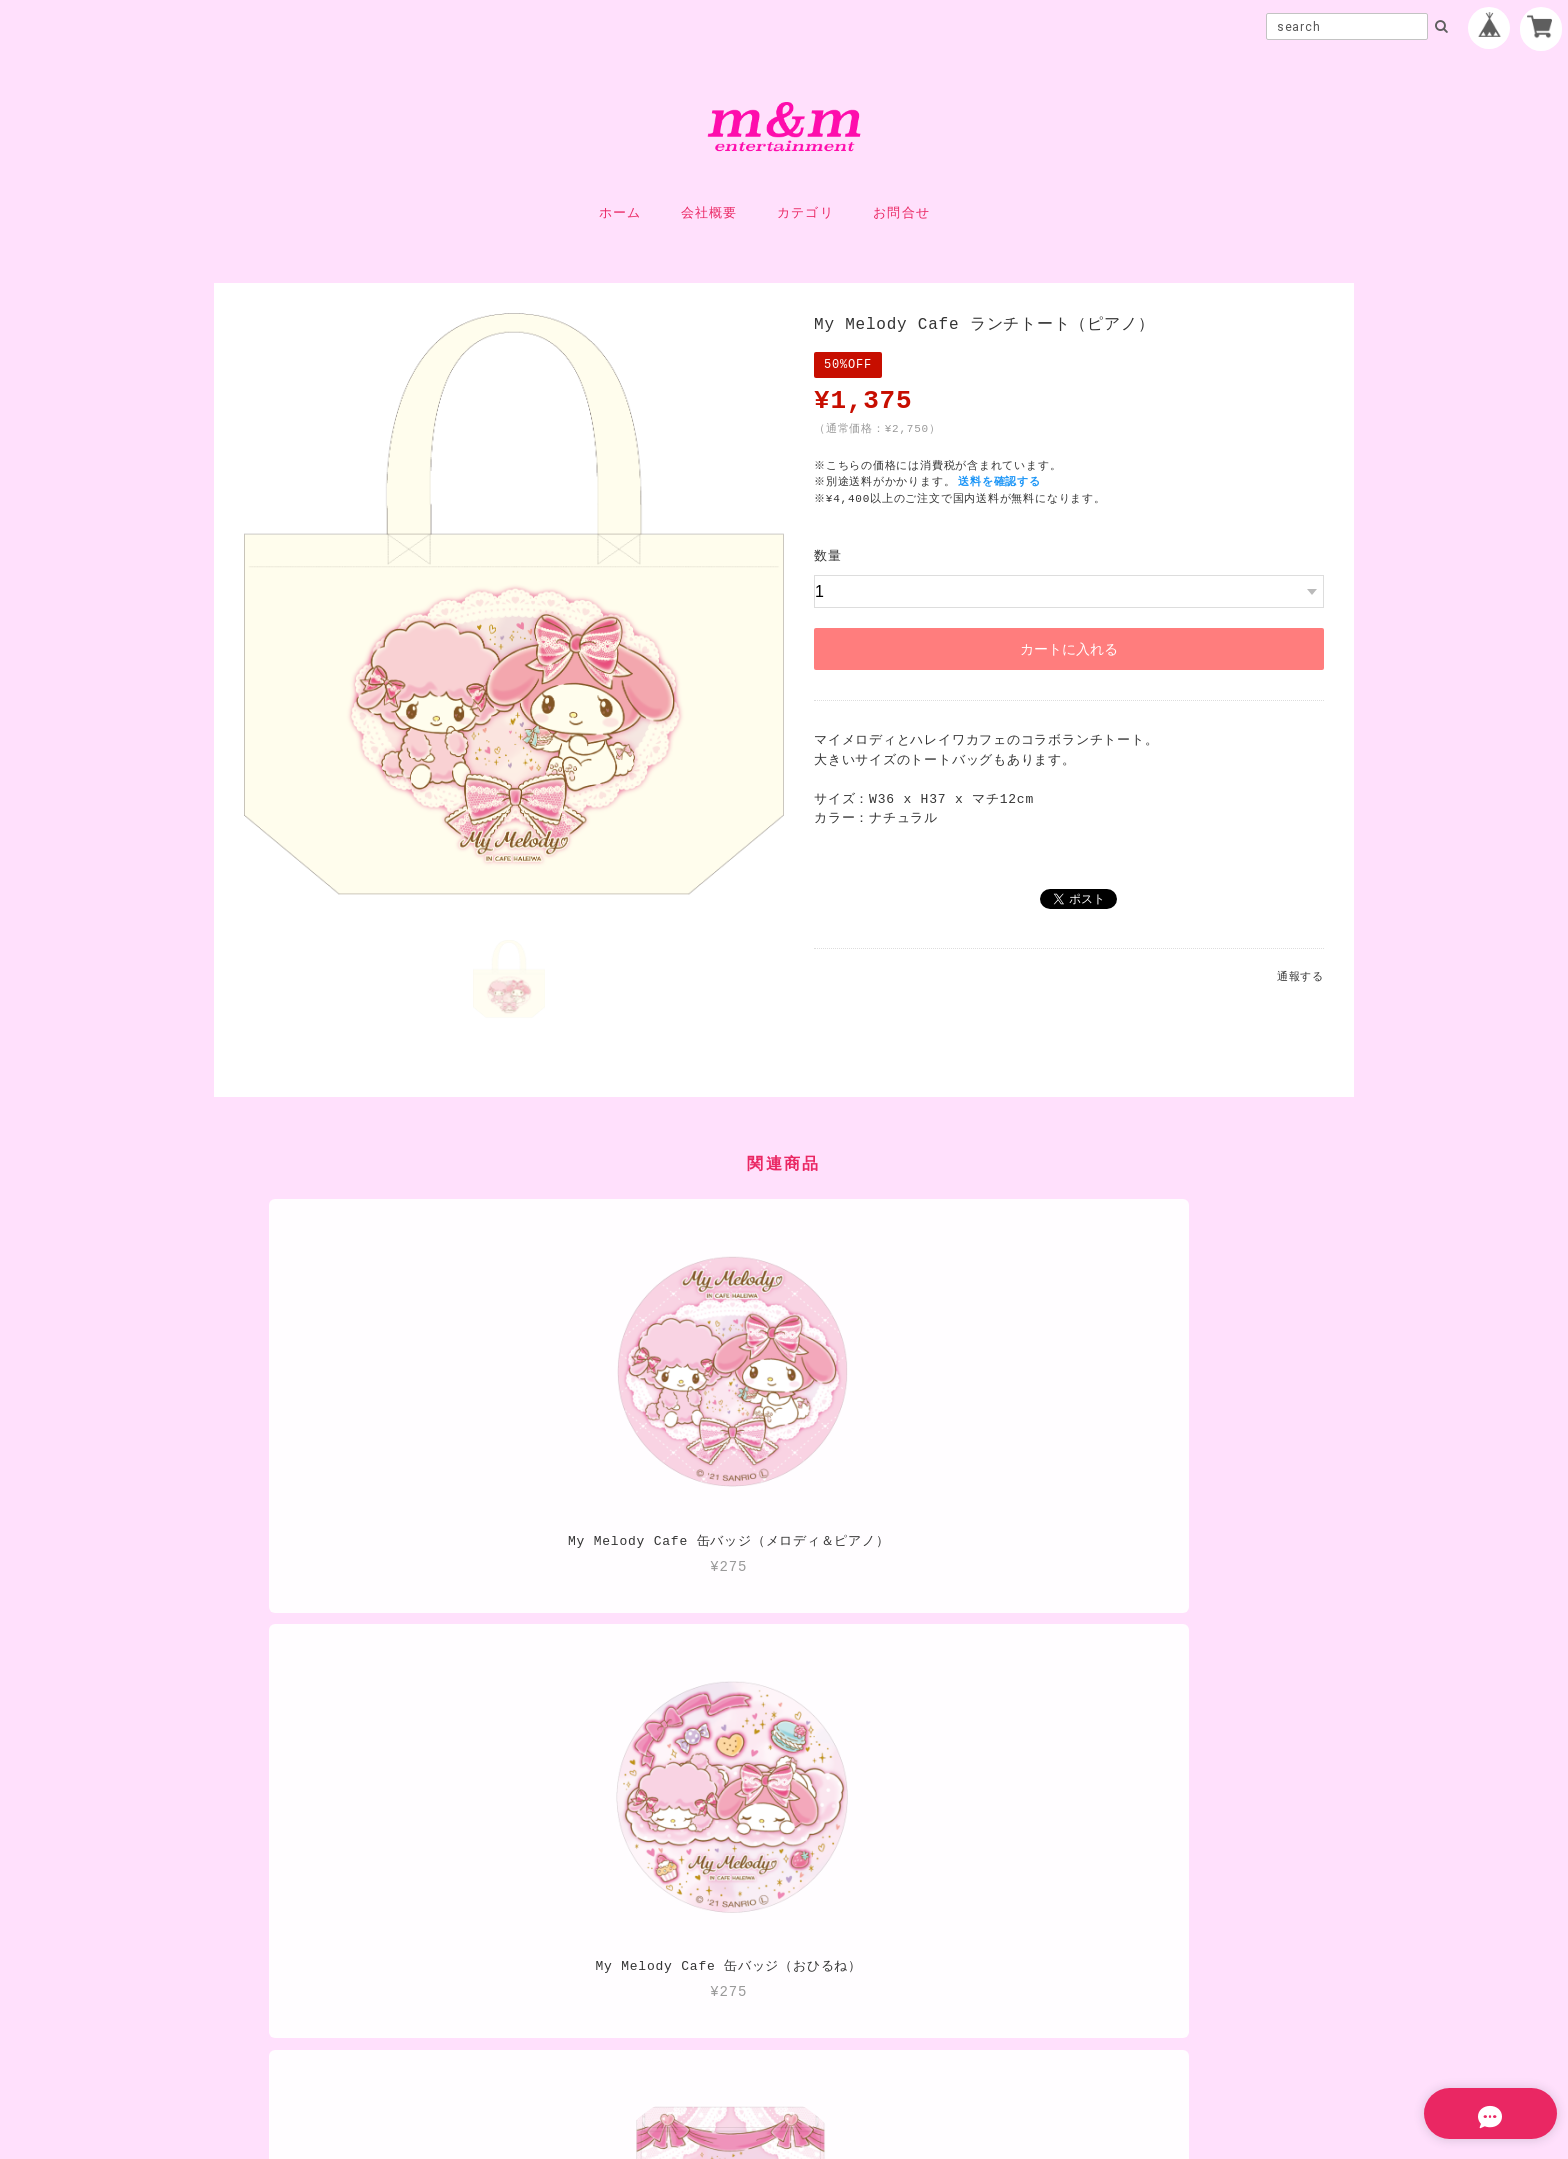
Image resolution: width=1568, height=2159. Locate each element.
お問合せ (901, 213)
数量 (828, 556)
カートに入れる (1069, 649)
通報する (1300, 976)
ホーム (620, 213)
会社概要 (709, 213)
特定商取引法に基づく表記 (847, 2015)
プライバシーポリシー (669, 2015)
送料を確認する (1002, 481)
